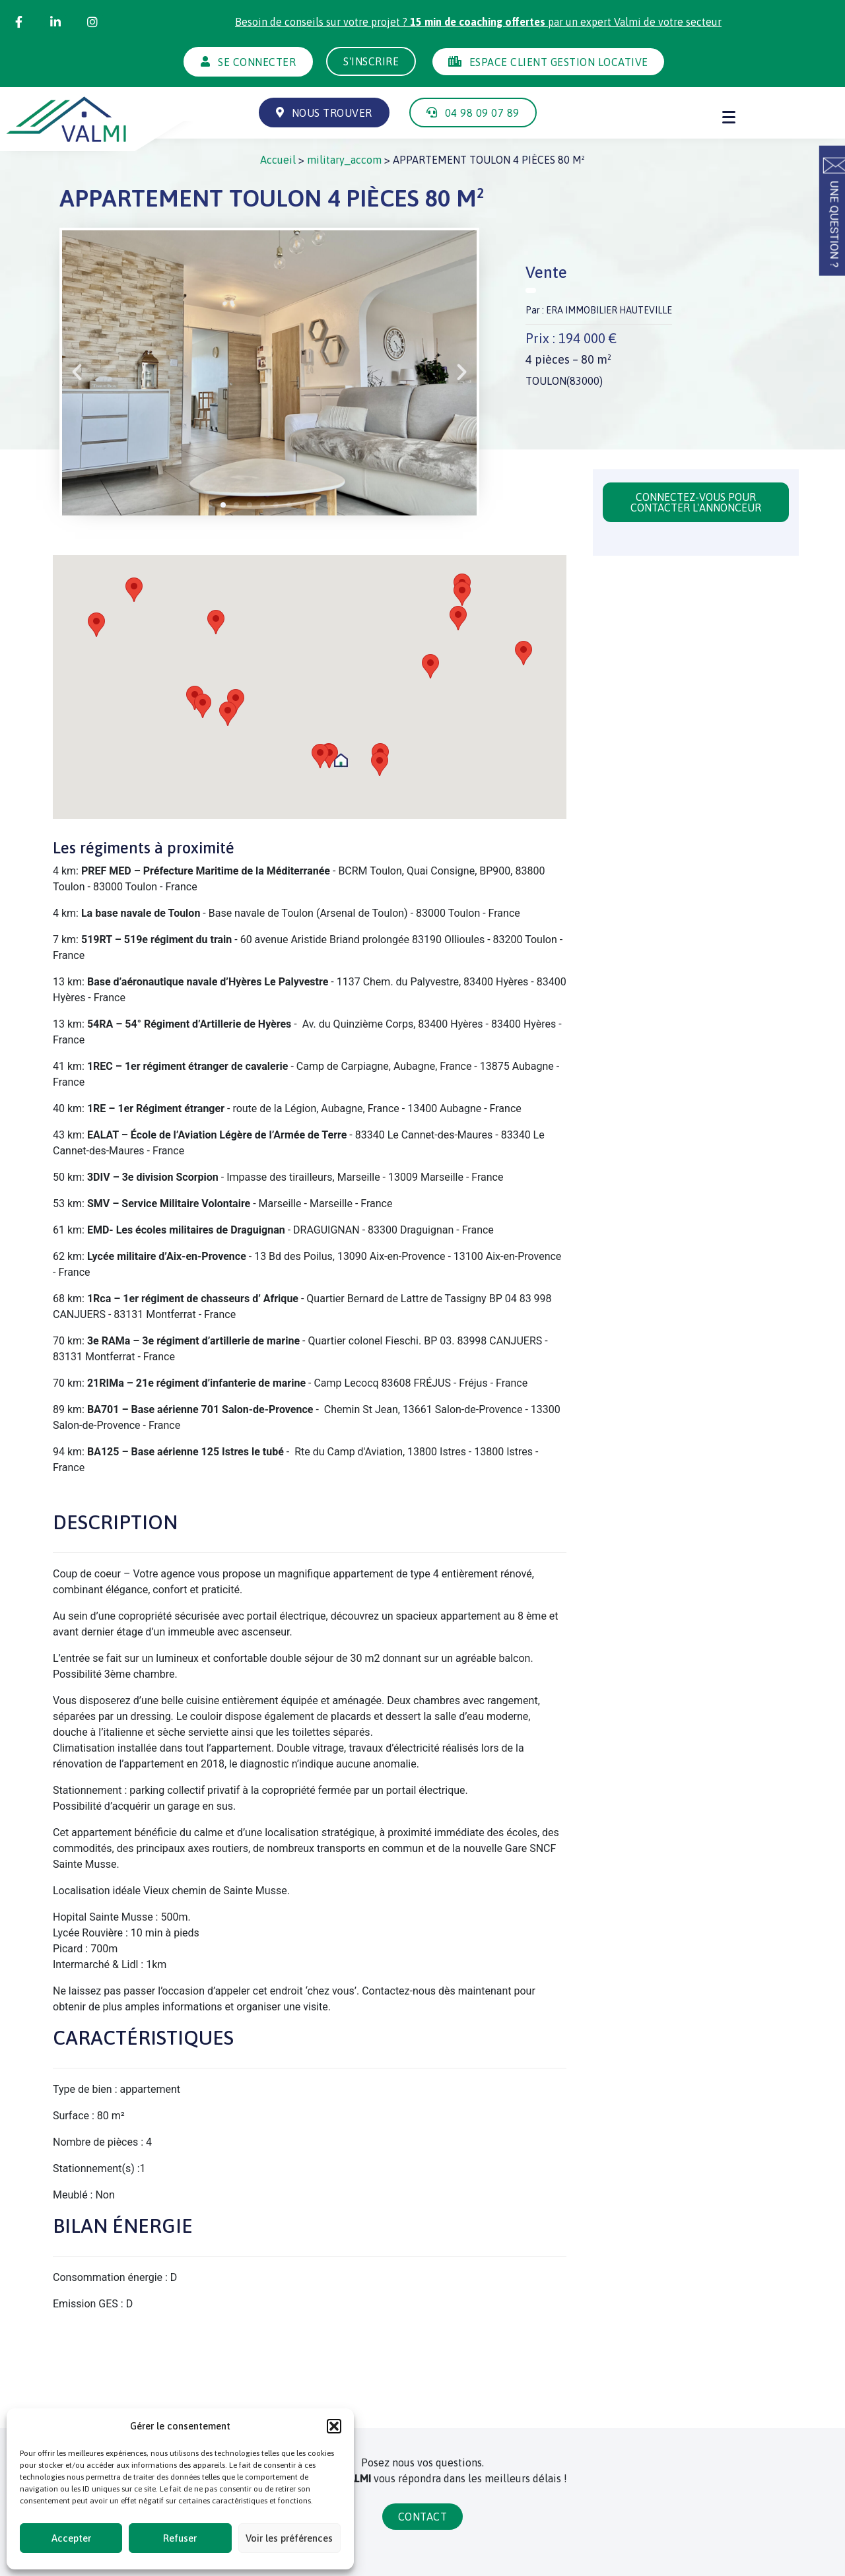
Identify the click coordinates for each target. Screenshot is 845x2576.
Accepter (71, 2538)
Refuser (180, 2538)
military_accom (344, 160)
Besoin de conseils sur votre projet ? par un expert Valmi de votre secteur (478, 22)
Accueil (278, 160)
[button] (334, 2426)
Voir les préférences (289, 2538)
